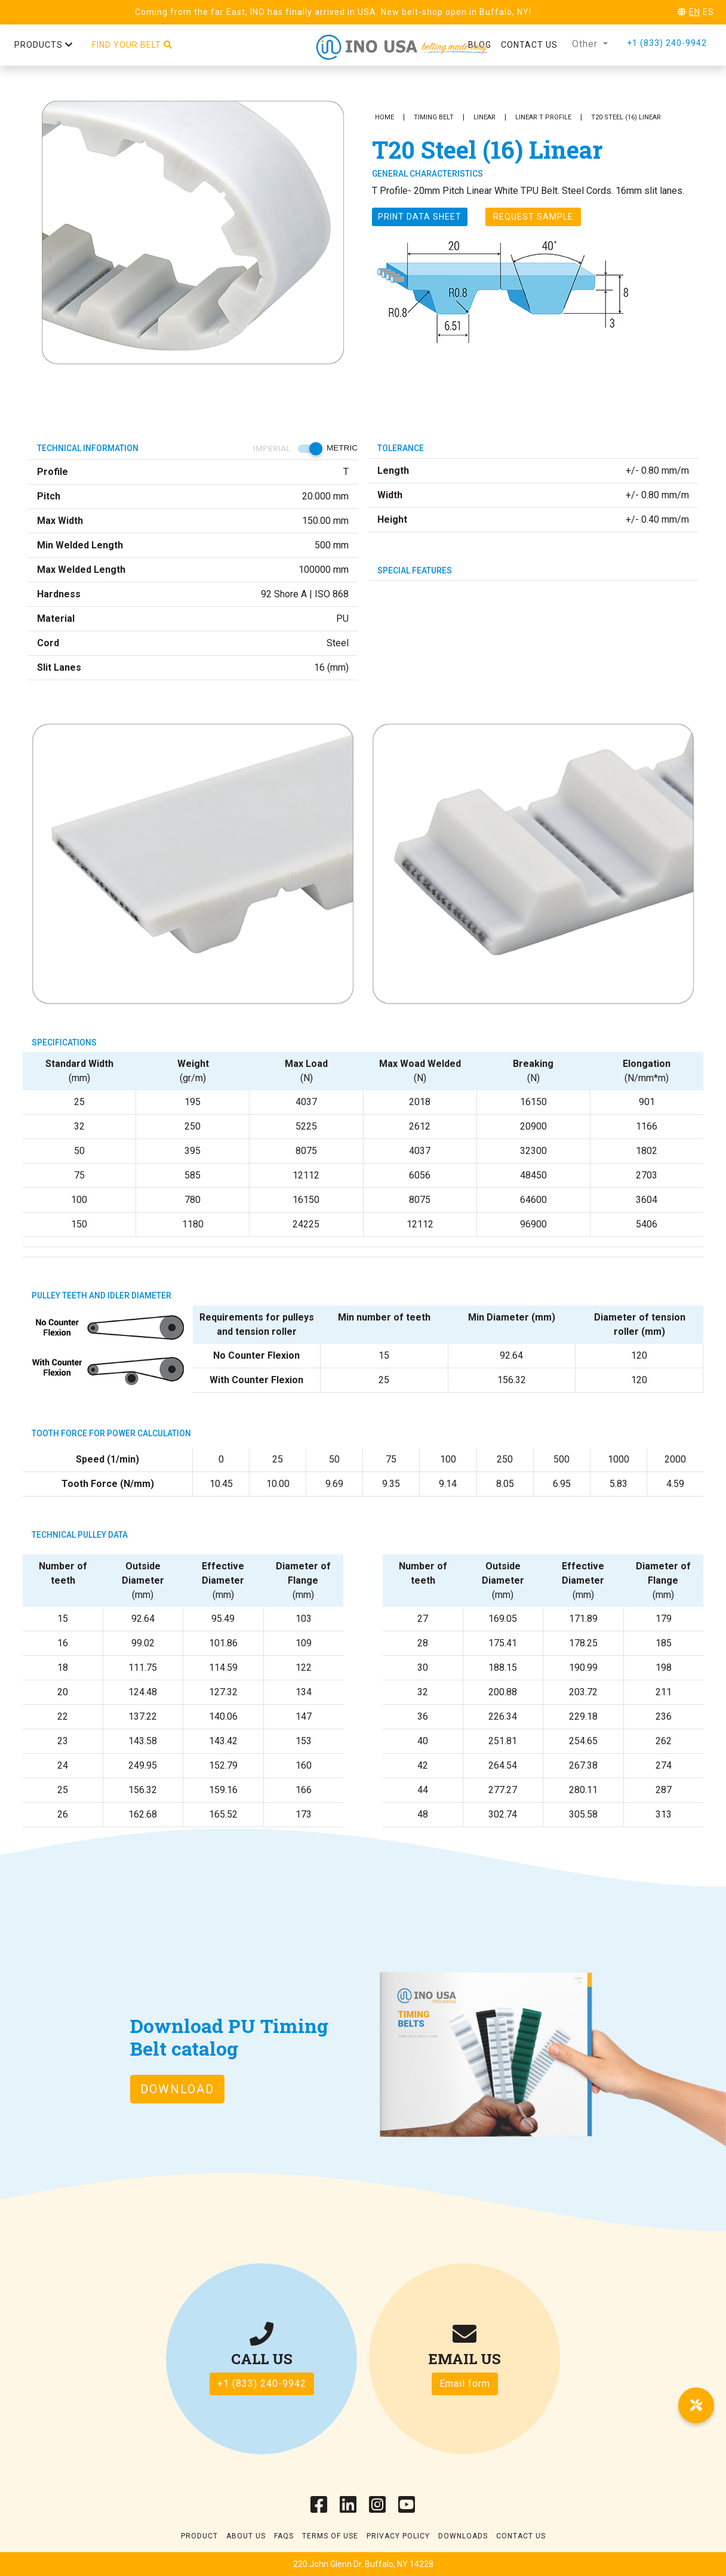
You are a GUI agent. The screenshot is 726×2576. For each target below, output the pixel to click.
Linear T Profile (543, 117)
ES (708, 12)
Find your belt (132, 45)
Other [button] (586, 44)
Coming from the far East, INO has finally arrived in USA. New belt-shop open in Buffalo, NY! (333, 12)
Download (177, 2089)
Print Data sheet (420, 216)
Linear (484, 117)
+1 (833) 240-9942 (667, 43)
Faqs (284, 2536)
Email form (464, 2383)
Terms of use (330, 2536)
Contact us (529, 45)
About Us (246, 2536)
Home (384, 117)
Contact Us (521, 2536)
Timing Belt (434, 117)
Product (199, 2536)
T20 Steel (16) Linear (626, 117)
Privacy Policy (398, 2536)
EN (694, 12)
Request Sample (533, 216)
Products (43, 45)
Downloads (463, 2536)
